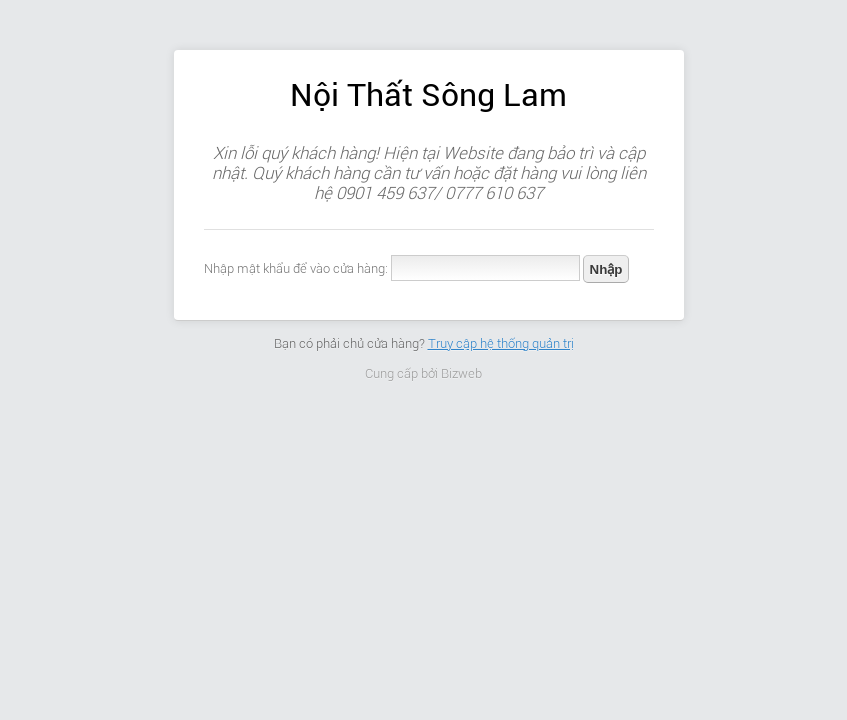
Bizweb (461, 373)
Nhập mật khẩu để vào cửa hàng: (296, 268)
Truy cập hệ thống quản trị (501, 343)
